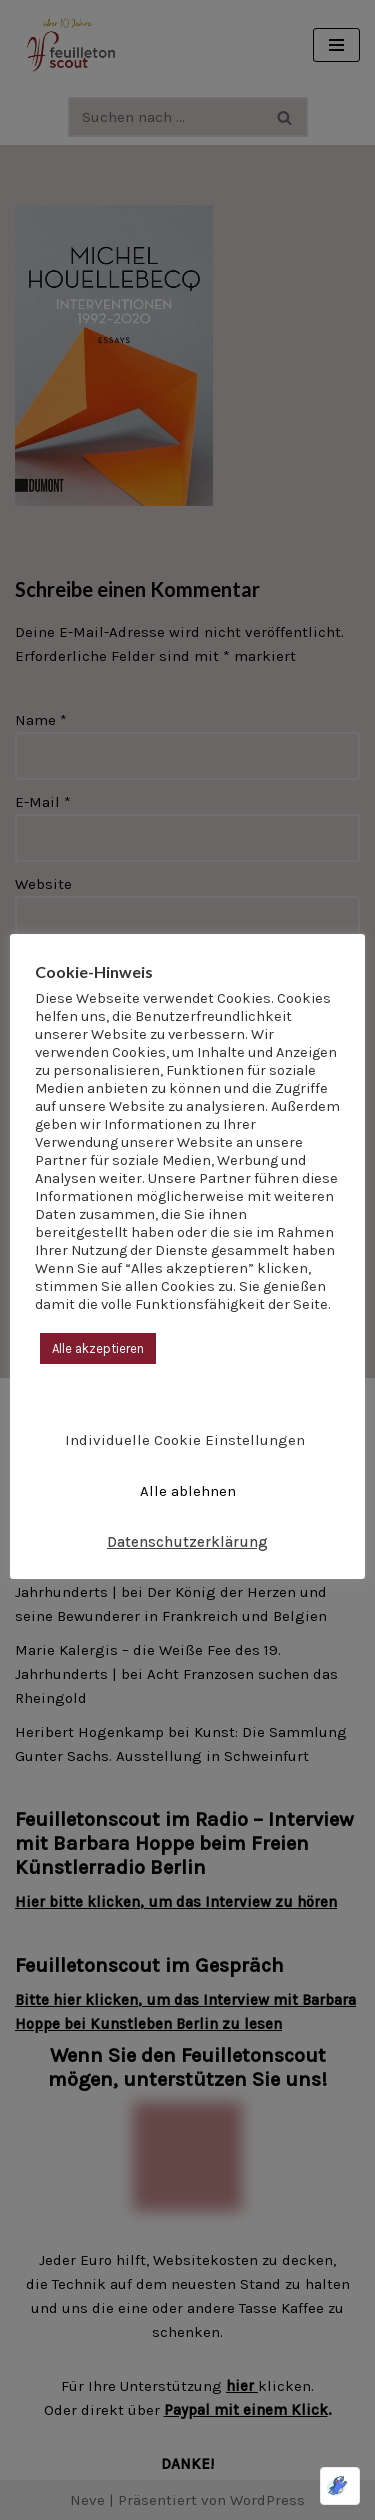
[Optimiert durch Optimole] (340, 2486)
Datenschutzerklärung (187, 1542)
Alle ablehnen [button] (188, 1491)
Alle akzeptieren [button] (98, 1348)
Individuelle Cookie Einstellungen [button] (185, 1440)
